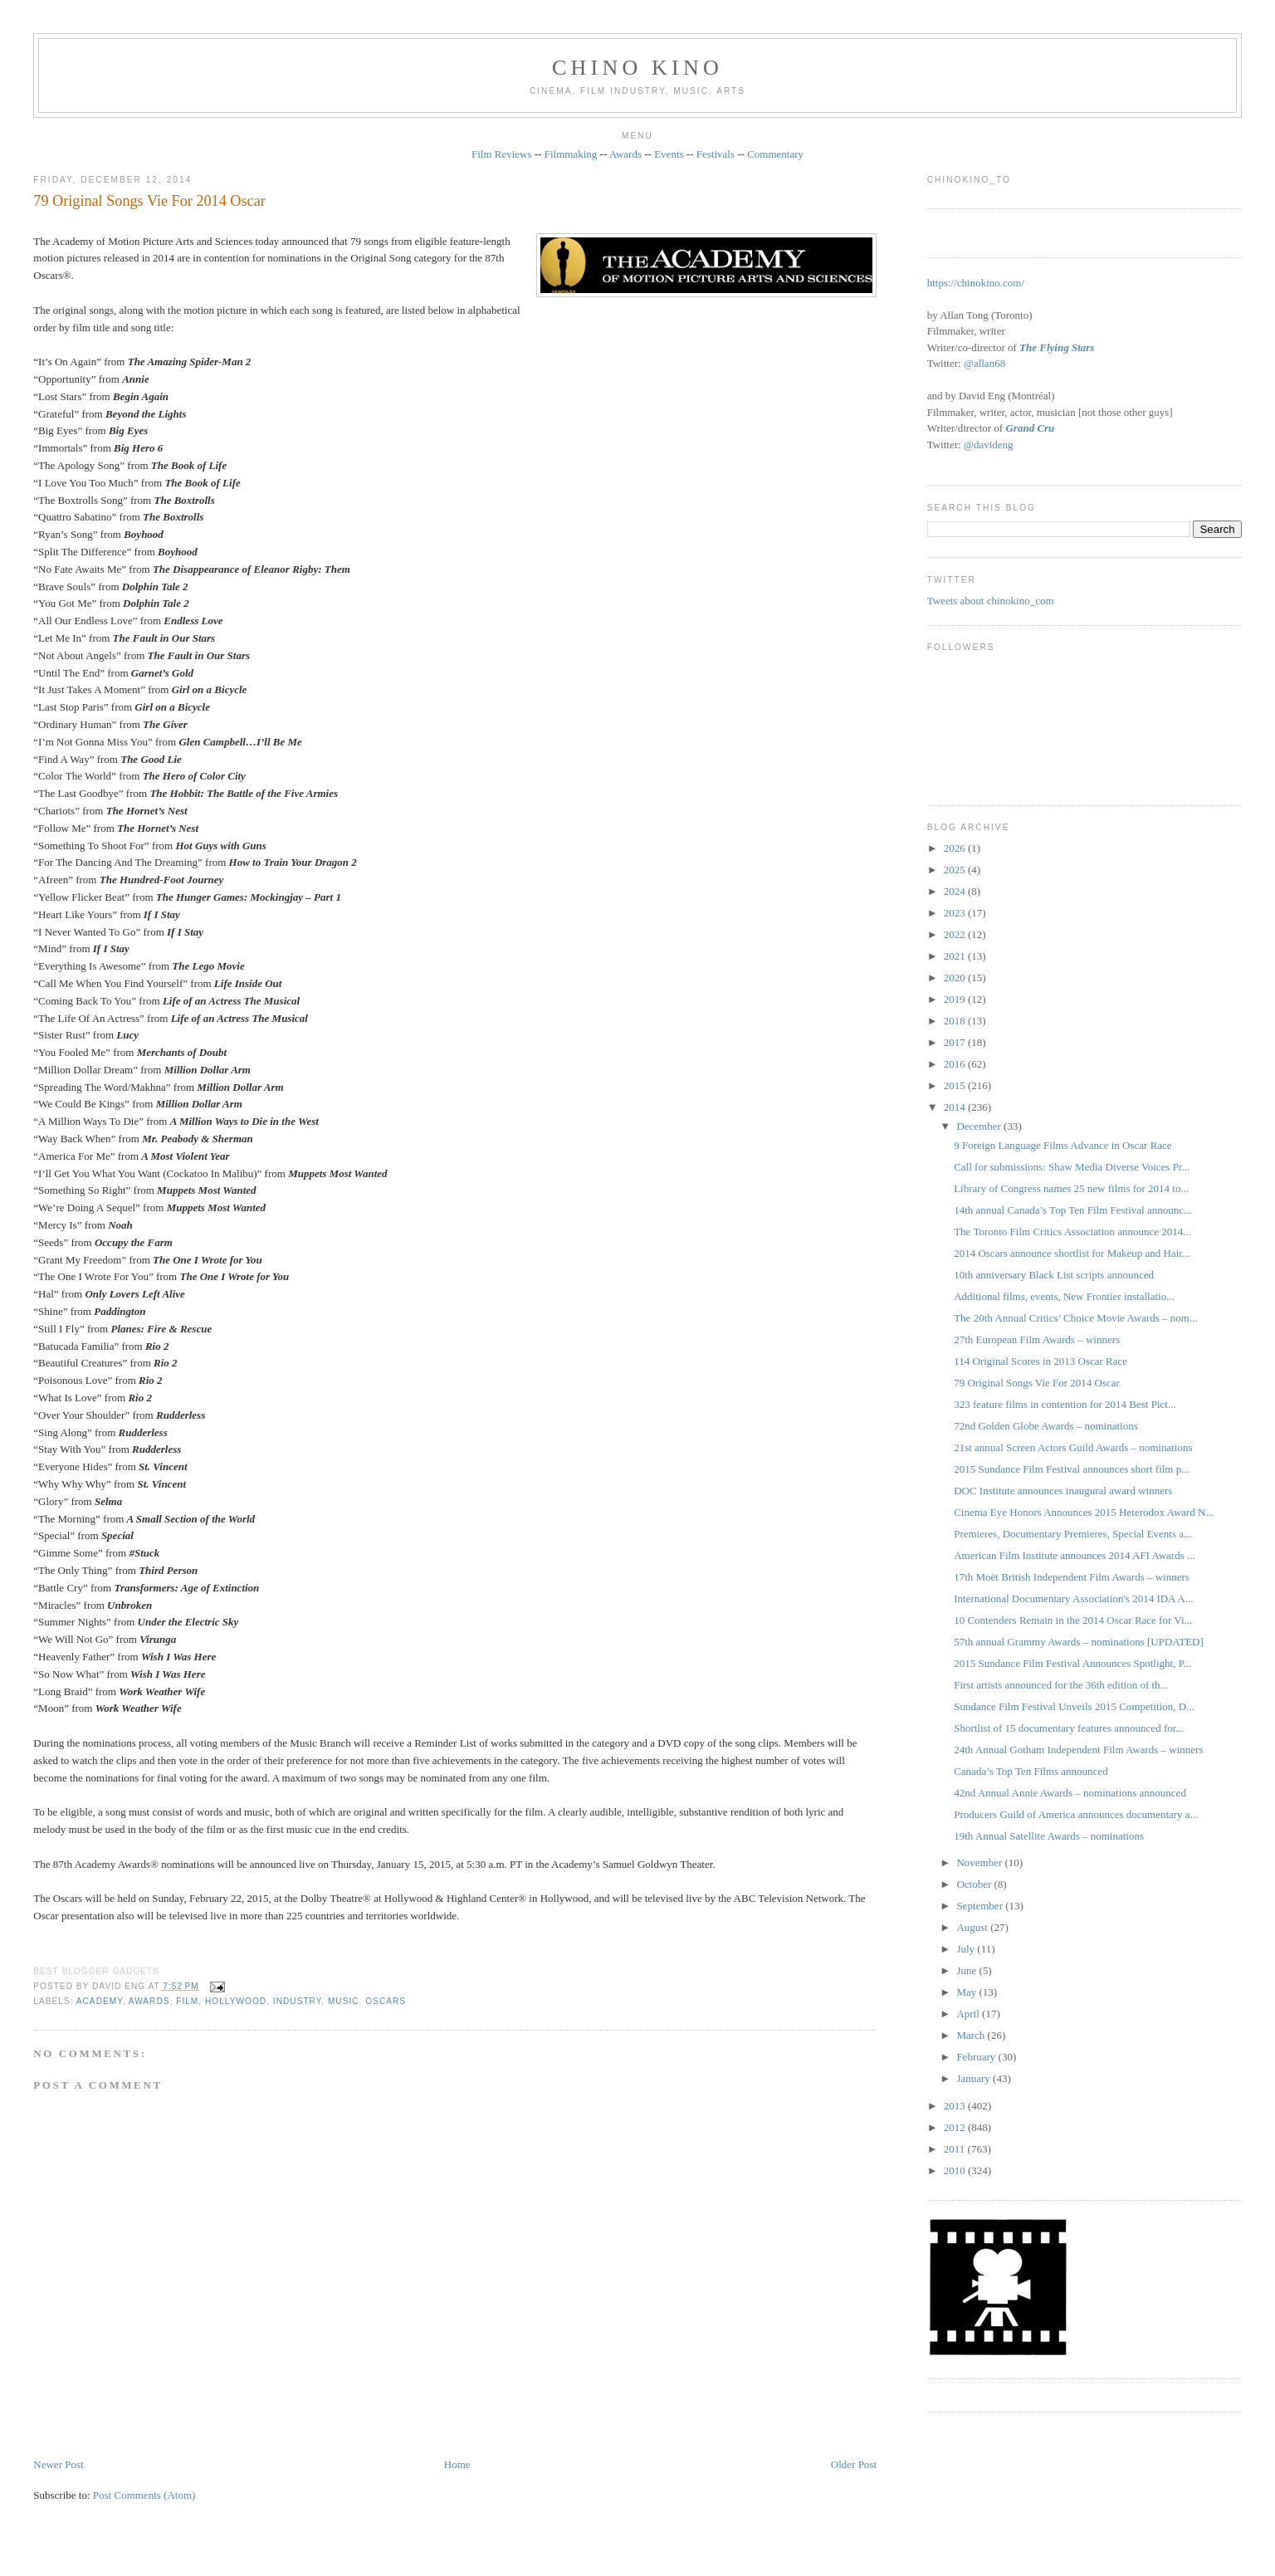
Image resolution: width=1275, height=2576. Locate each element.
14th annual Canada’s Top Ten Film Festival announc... (1073, 1210)
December (980, 1126)
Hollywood (235, 2001)
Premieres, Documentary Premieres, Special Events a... (1073, 1534)
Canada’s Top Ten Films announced (1030, 1771)
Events (668, 154)
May (967, 1992)
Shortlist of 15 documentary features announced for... (1069, 1728)
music (343, 2001)
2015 (956, 1085)
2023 (956, 913)
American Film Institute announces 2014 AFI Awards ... (1074, 1555)
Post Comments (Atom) (144, 2495)
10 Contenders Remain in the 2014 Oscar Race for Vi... (1073, 1620)
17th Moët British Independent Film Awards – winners (1072, 1577)
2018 (956, 1020)
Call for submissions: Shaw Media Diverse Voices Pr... (1072, 1167)
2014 (956, 1107)
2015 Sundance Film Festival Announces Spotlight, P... (1072, 1663)
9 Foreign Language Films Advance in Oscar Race (1062, 1145)
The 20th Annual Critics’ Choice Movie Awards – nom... (1076, 1318)
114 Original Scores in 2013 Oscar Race (1040, 1361)
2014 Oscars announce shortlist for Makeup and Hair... (1072, 1253)
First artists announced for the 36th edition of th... (1061, 1685)
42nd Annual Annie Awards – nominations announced (1070, 1793)
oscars (385, 2001)
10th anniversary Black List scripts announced (1054, 1274)
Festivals (715, 154)
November (980, 1862)
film (187, 2001)
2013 (956, 2105)
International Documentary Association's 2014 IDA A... (1073, 1598)
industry (297, 2001)
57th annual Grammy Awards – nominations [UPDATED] (1079, 1641)
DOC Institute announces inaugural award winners (1063, 1490)
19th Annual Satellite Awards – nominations (1049, 1836)
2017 (956, 1042)
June (967, 1970)
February (977, 2057)
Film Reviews (501, 154)
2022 (956, 934)
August (973, 1927)
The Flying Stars (1056, 347)
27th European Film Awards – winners (1037, 1339)
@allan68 (984, 363)
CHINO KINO (637, 68)
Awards (625, 154)
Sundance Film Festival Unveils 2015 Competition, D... (1074, 1706)
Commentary (775, 154)
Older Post (854, 2464)
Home (457, 2464)
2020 (956, 977)
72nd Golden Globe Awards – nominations (1046, 1426)
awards (149, 2001)
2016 (956, 1064)
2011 (956, 2149)
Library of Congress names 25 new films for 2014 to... (1071, 1188)
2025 (956, 869)
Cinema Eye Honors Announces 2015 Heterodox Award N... (1084, 1512)
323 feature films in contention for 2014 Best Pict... (1065, 1404)
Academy (99, 2001)
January (974, 2078)
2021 (956, 956)
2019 (956, 999)
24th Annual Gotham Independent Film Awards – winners (1078, 1749)
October (975, 1884)
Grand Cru (1029, 428)
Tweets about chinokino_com (990, 600)
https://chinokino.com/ (975, 282)
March (971, 2035)
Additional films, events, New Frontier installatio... (1064, 1296)
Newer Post (58, 2464)
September (980, 1905)
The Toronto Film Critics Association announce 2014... (1072, 1231)
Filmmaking (571, 154)
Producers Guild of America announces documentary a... (1076, 1814)
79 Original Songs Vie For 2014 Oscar (149, 201)
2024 (956, 891)
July (966, 1949)
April (969, 2013)
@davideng (989, 444)
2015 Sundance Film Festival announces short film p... (1072, 1469)
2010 (956, 2170)
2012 (956, 2127)
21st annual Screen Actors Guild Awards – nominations (1073, 1447)
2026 (956, 848)
